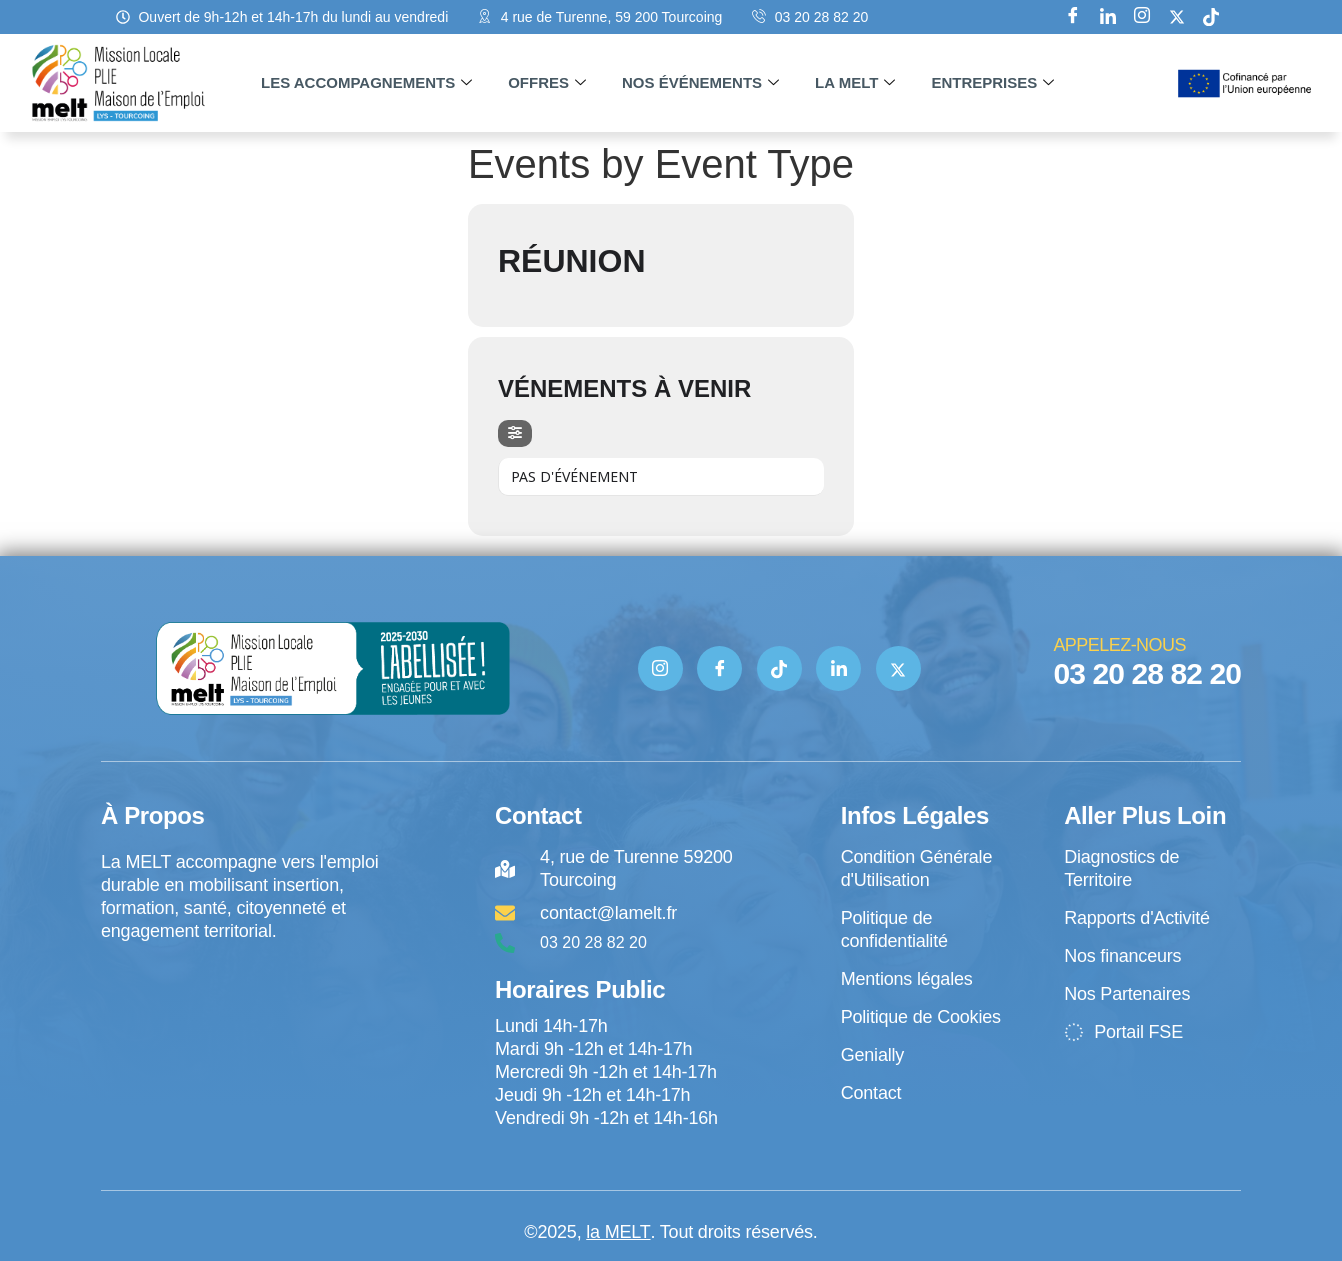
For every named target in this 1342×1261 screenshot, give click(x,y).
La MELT (855, 83)
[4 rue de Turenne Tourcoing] (242, 1026)
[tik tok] (1211, 17)
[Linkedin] (1108, 17)
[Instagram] (1142, 17)
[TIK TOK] (779, 668)
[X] (1177, 17)
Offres (547, 83)
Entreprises (992, 83)
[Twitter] (898, 668)
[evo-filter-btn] (515, 433)
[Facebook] (1073, 17)
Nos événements (700, 83)
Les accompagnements (366, 83)
